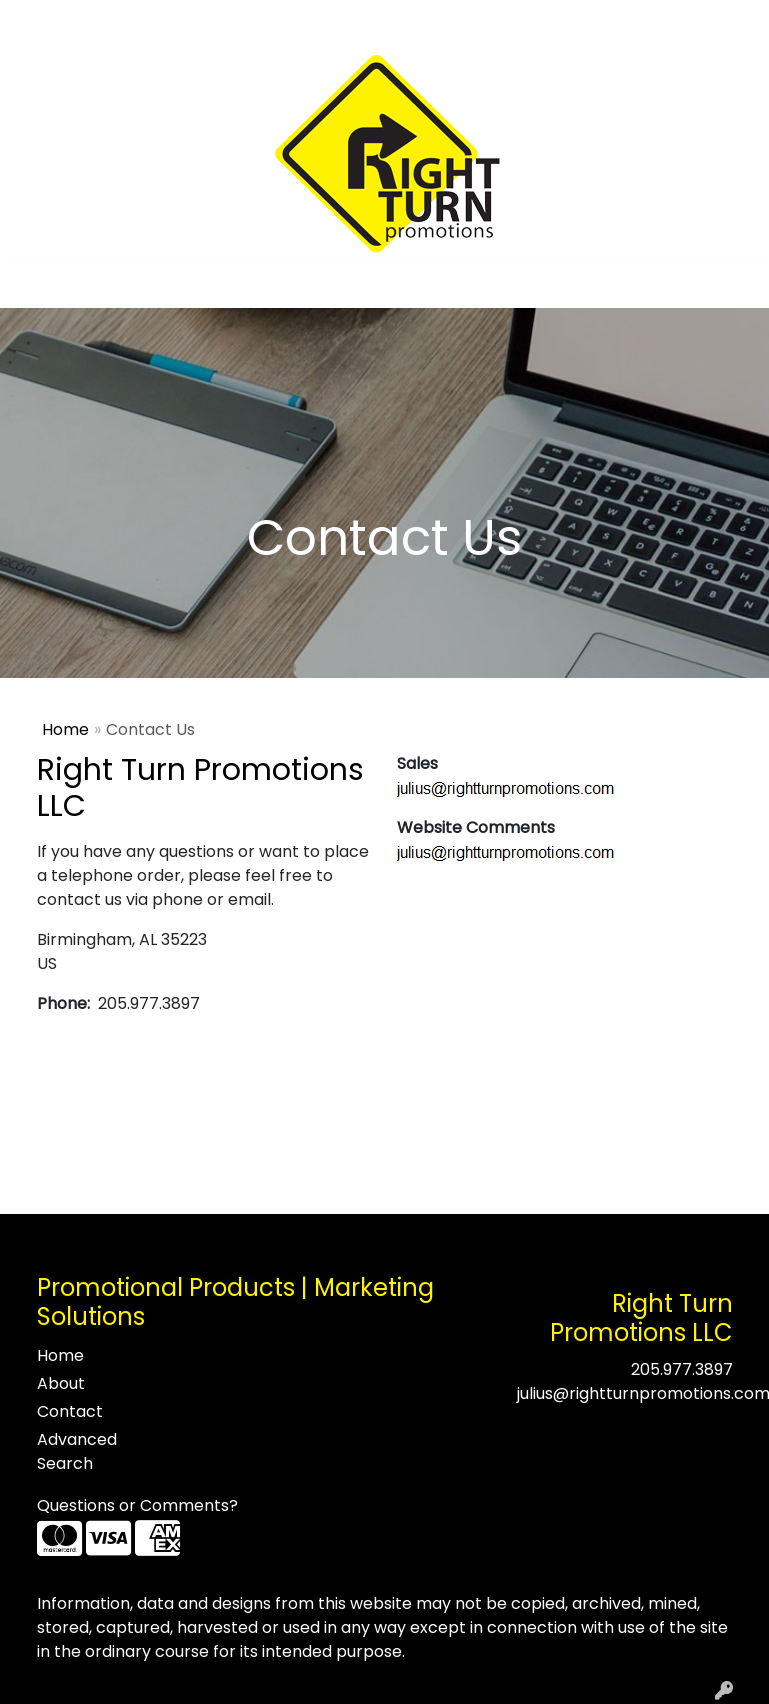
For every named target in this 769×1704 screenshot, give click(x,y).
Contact (288, 21)
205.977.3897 (682, 1369)
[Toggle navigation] (31, 286)
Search (492, 21)
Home (42, 21)
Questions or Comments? (137, 1505)
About (104, 21)
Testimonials (191, 21)
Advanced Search (77, 1451)
